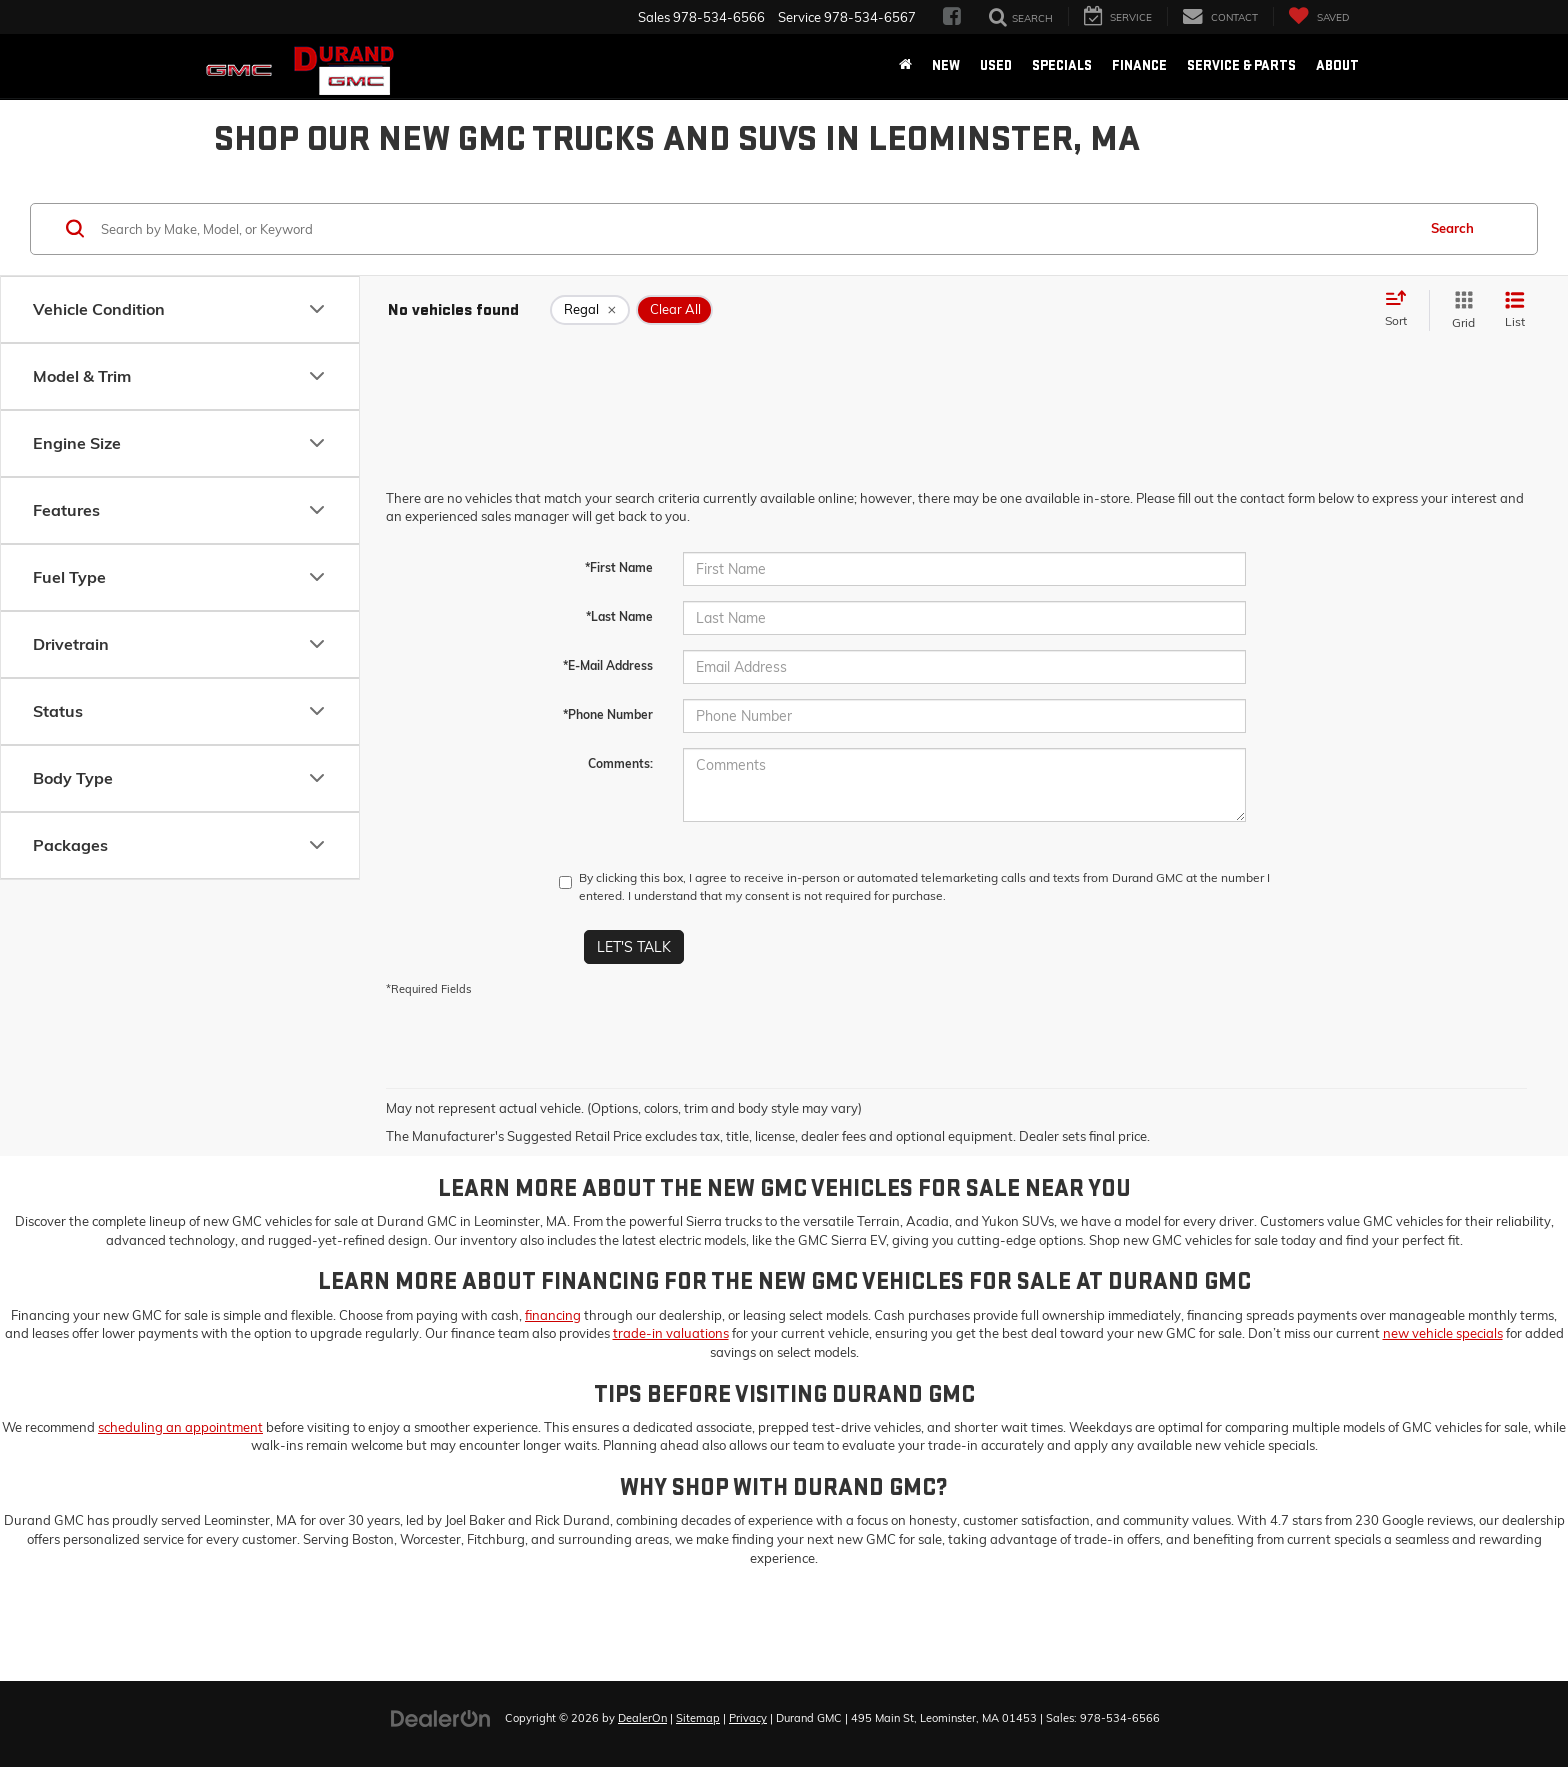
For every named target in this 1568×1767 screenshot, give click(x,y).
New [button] (946, 65)
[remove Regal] (590, 310)
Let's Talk (634, 947)
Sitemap (698, 1718)
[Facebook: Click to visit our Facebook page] (952, 17)
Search (1452, 228)
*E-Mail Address (608, 665)
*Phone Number (608, 714)
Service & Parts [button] (1241, 65)
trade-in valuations (671, 1333)
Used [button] (996, 65)
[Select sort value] (1402, 310)
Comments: (620, 763)
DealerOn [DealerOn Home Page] (642, 1718)
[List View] (1515, 310)
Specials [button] (1062, 65)
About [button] (1337, 65)
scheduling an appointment (180, 1427)
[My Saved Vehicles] (1318, 16)
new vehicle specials (1443, 1333)
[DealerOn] (441, 1717)
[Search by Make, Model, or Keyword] (755, 229)
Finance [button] (1139, 65)
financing (553, 1315)
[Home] (905, 66)
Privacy (748, 1718)
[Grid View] (1459, 310)
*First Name (619, 567)
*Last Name (619, 616)
